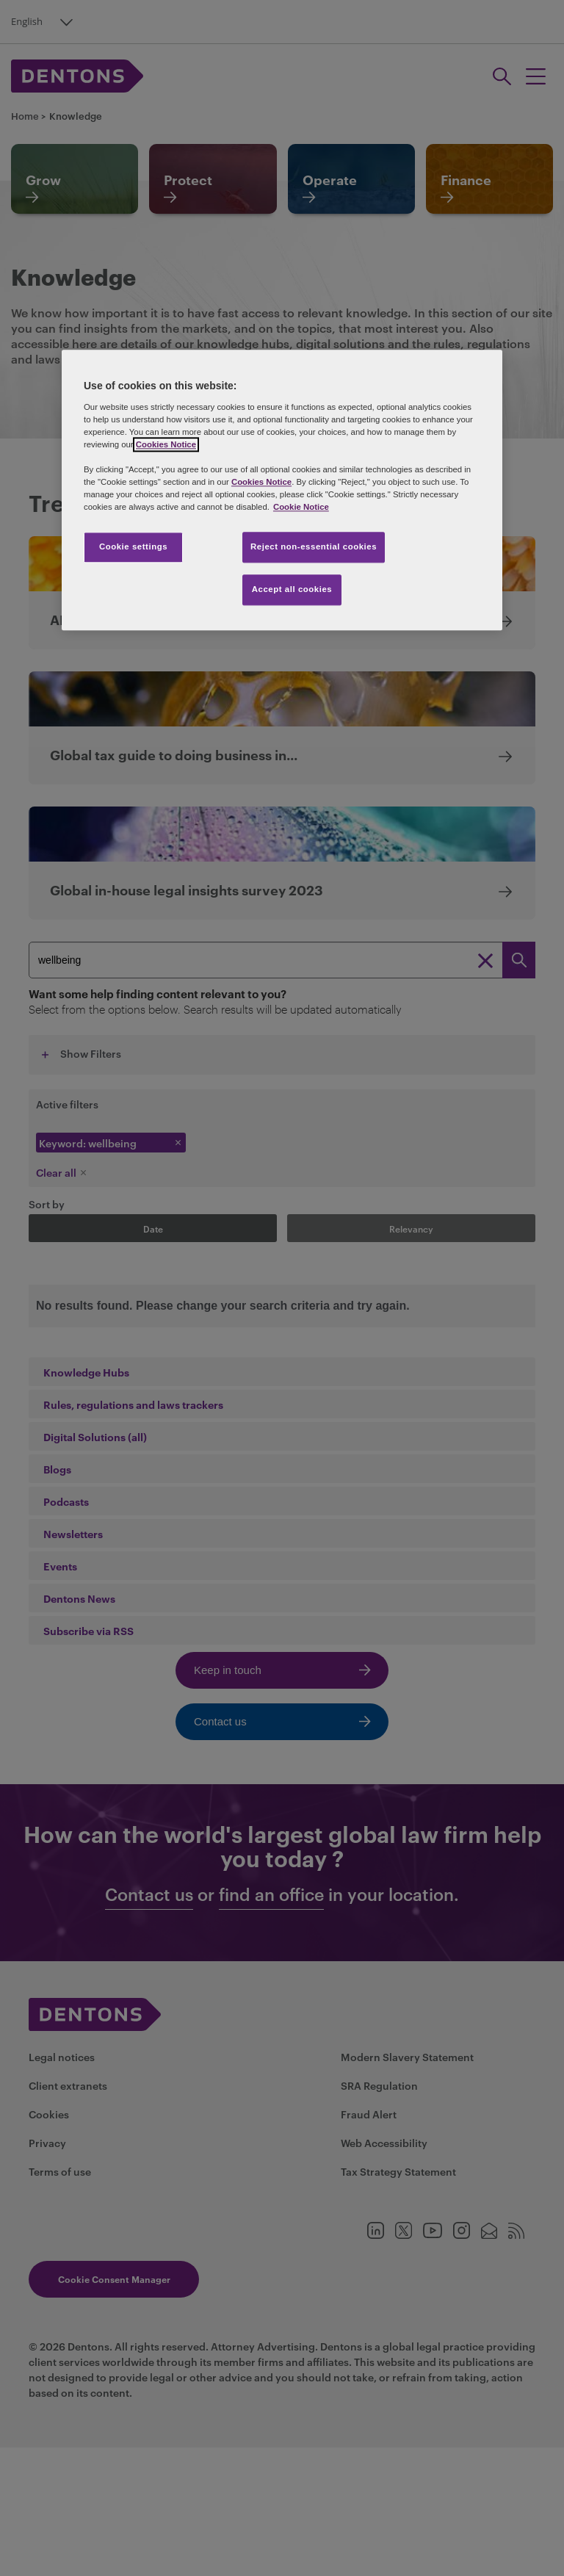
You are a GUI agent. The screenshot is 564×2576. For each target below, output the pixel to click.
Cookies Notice (166, 444)
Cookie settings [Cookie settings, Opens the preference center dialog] (133, 547)
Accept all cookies (292, 589)
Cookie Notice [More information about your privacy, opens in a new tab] (301, 506)
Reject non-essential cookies (313, 547)
